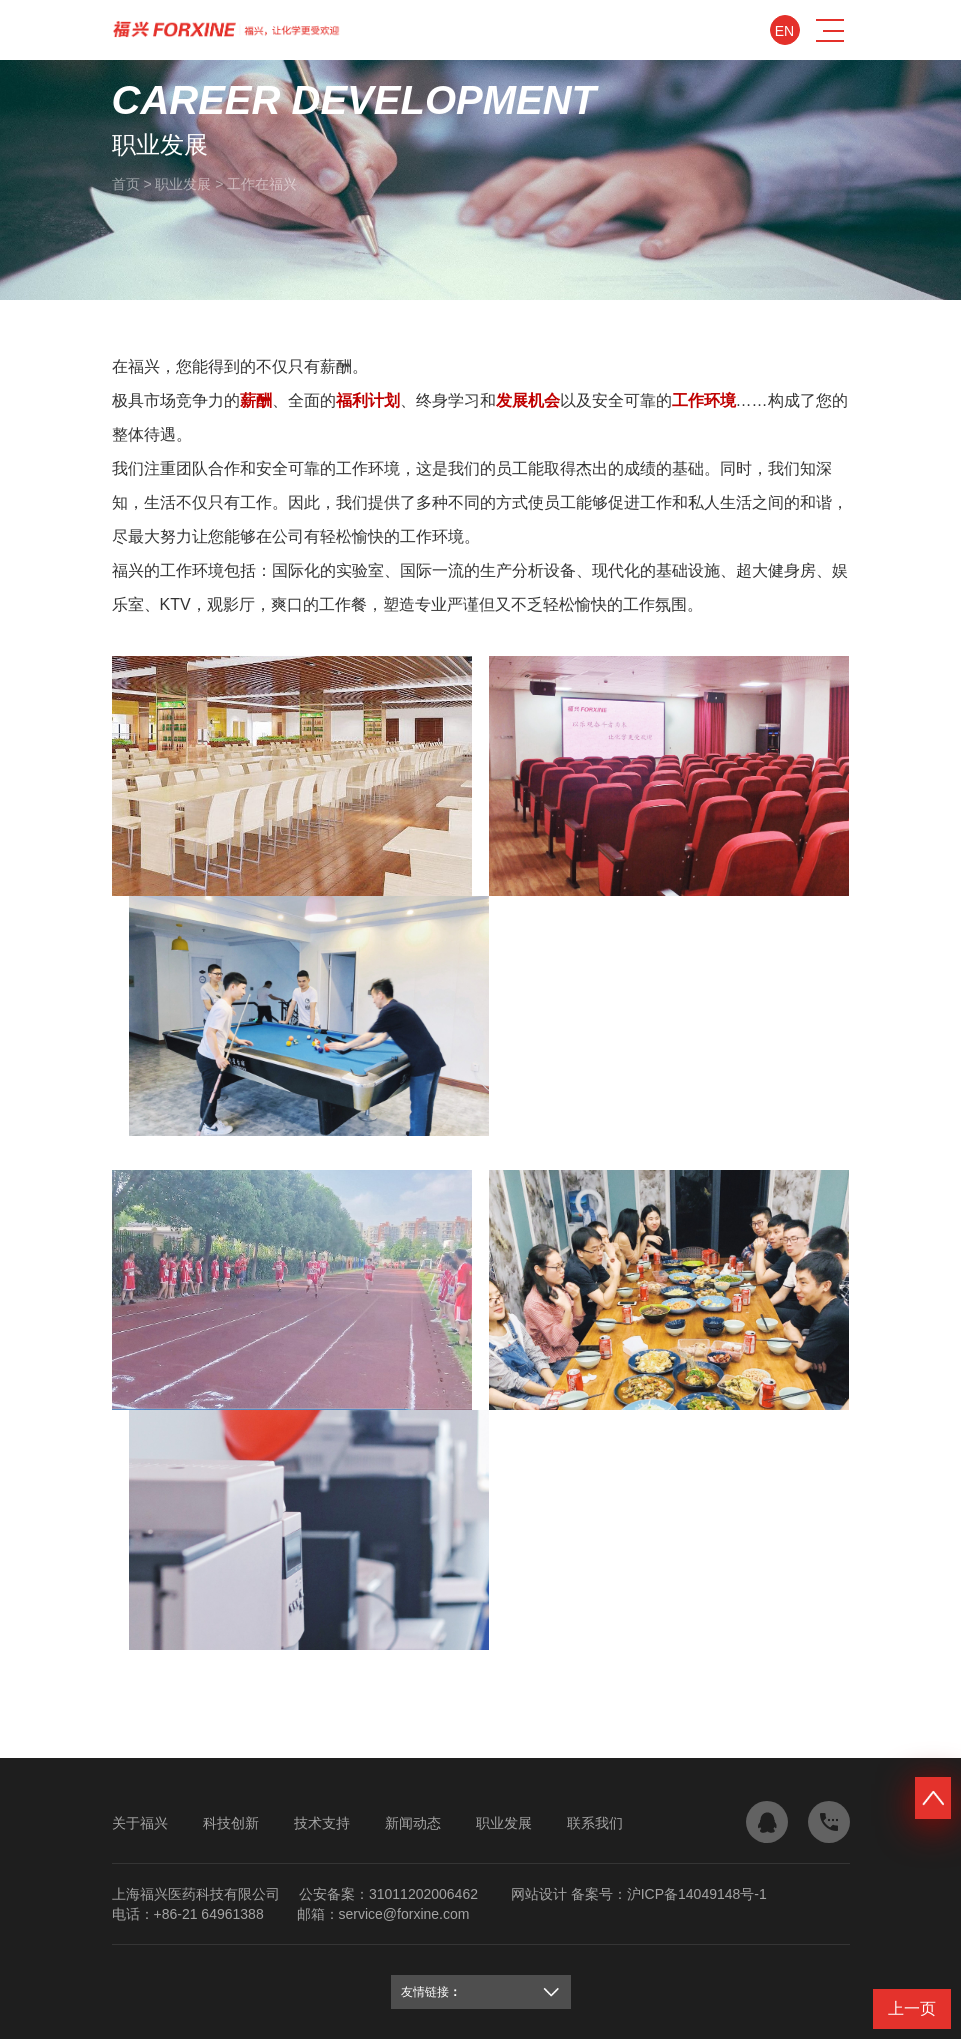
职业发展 (183, 184)
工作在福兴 (262, 184)
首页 (126, 184)
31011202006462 (423, 1894)
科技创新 (231, 1823)
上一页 (912, 2008)
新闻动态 (413, 1823)
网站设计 (539, 1894)
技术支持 (322, 1823)
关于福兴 (140, 1823)
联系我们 (595, 1823)
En (784, 31)
